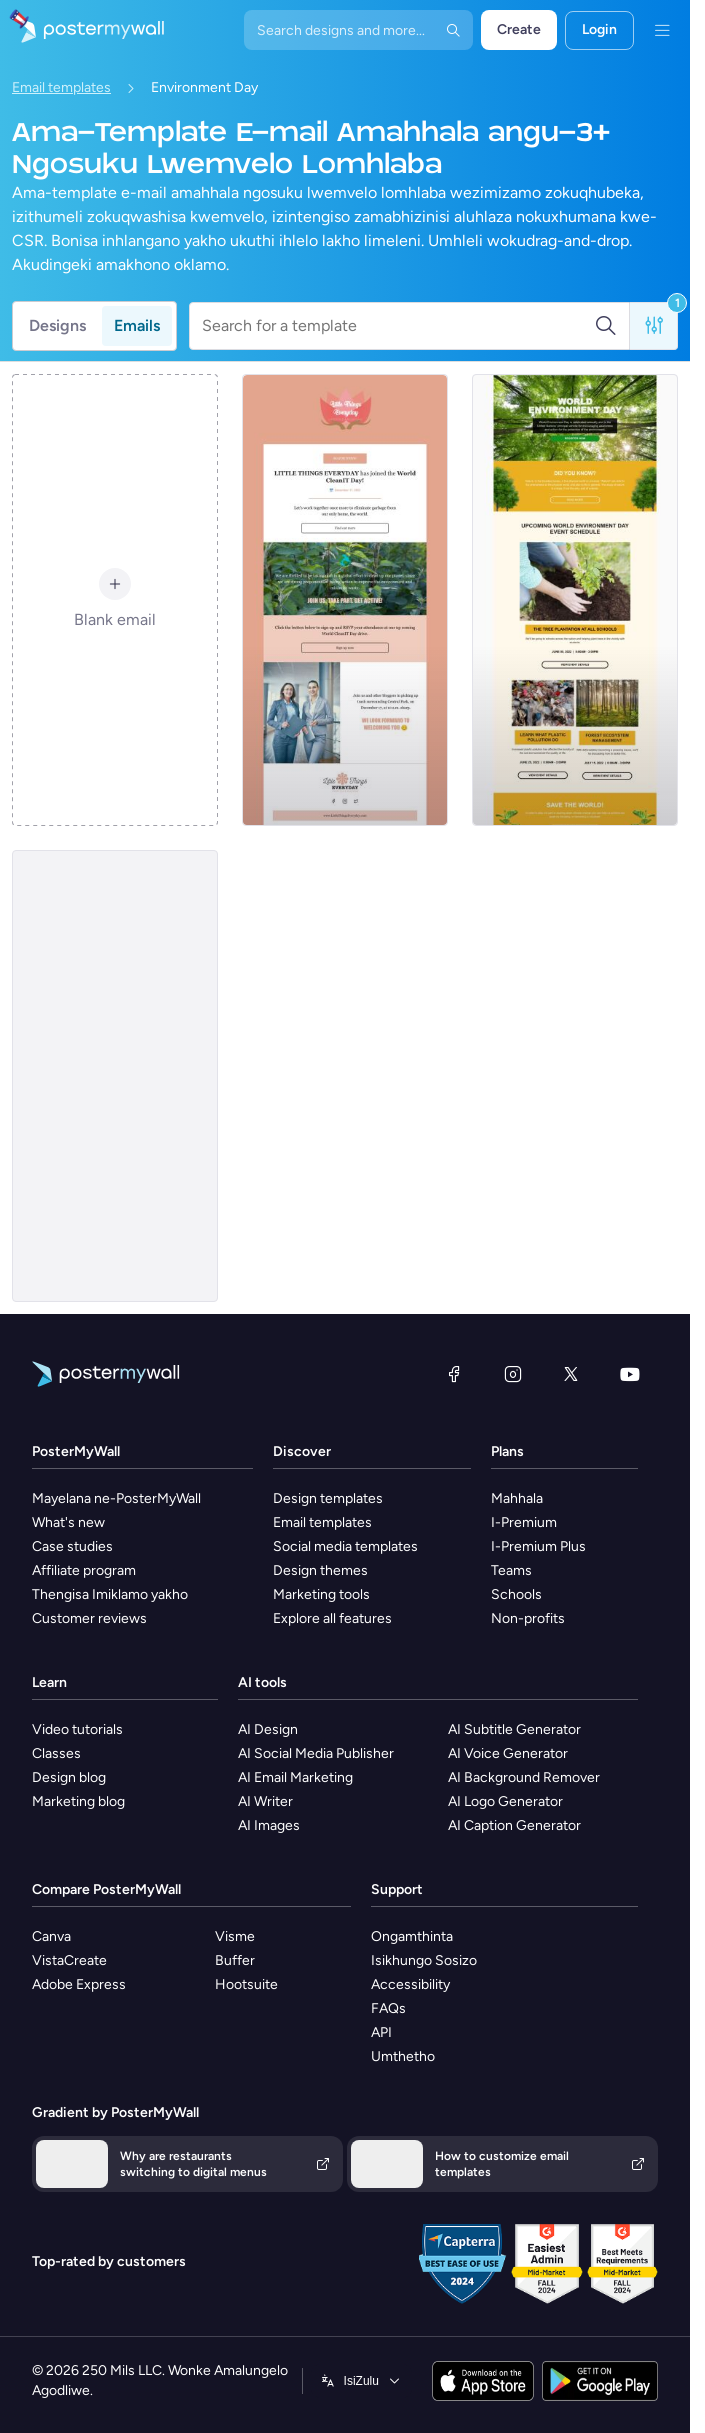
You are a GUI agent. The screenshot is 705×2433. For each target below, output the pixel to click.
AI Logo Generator (505, 1801)
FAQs (388, 2008)
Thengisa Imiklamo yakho (110, 1594)
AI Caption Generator (514, 1825)
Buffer (235, 1960)
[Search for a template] (398, 326)
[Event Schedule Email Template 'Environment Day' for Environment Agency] (575, 600)
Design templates (328, 1498)
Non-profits (528, 1618)
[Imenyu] (662, 30)
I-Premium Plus (538, 1546)
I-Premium (524, 1522)
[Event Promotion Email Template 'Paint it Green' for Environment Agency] (115, 1076)
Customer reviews (89, 1618)
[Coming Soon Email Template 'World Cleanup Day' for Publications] (345, 600)
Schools (516, 1594)
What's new (68, 1522)
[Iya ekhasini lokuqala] (82, 30)
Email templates (61, 87)
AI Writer (265, 1801)
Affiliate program (84, 1570)
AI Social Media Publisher (316, 1753)
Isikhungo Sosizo (424, 1960)
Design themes (320, 1570)
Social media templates (345, 1546)
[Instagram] (513, 1374)
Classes (56, 1753)
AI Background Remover (524, 1777)
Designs (57, 325)
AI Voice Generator (508, 1753)
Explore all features (332, 1618)
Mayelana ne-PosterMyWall (116, 1498)
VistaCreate (69, 1960)
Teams (511, 1570)
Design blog (69, 1777)
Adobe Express (79, 1984)
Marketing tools (321, 1594)
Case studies (72, 1546)
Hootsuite (246, 1984)
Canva (51, 1936)
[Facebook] (454, 1374)
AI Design (268, 1729)
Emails (137, 325)
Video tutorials (77, 1729)
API (381, 2032)
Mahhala (517, 1498)
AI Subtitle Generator (514, 1729)
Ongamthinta (412, 1936)
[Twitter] (571, 1374)
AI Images (269, 1825)
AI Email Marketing (295, 1777)
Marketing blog (78, 1801)
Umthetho (403, 2056)
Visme (235, 1936)
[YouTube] (630, 1374)
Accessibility (410, 1984)
